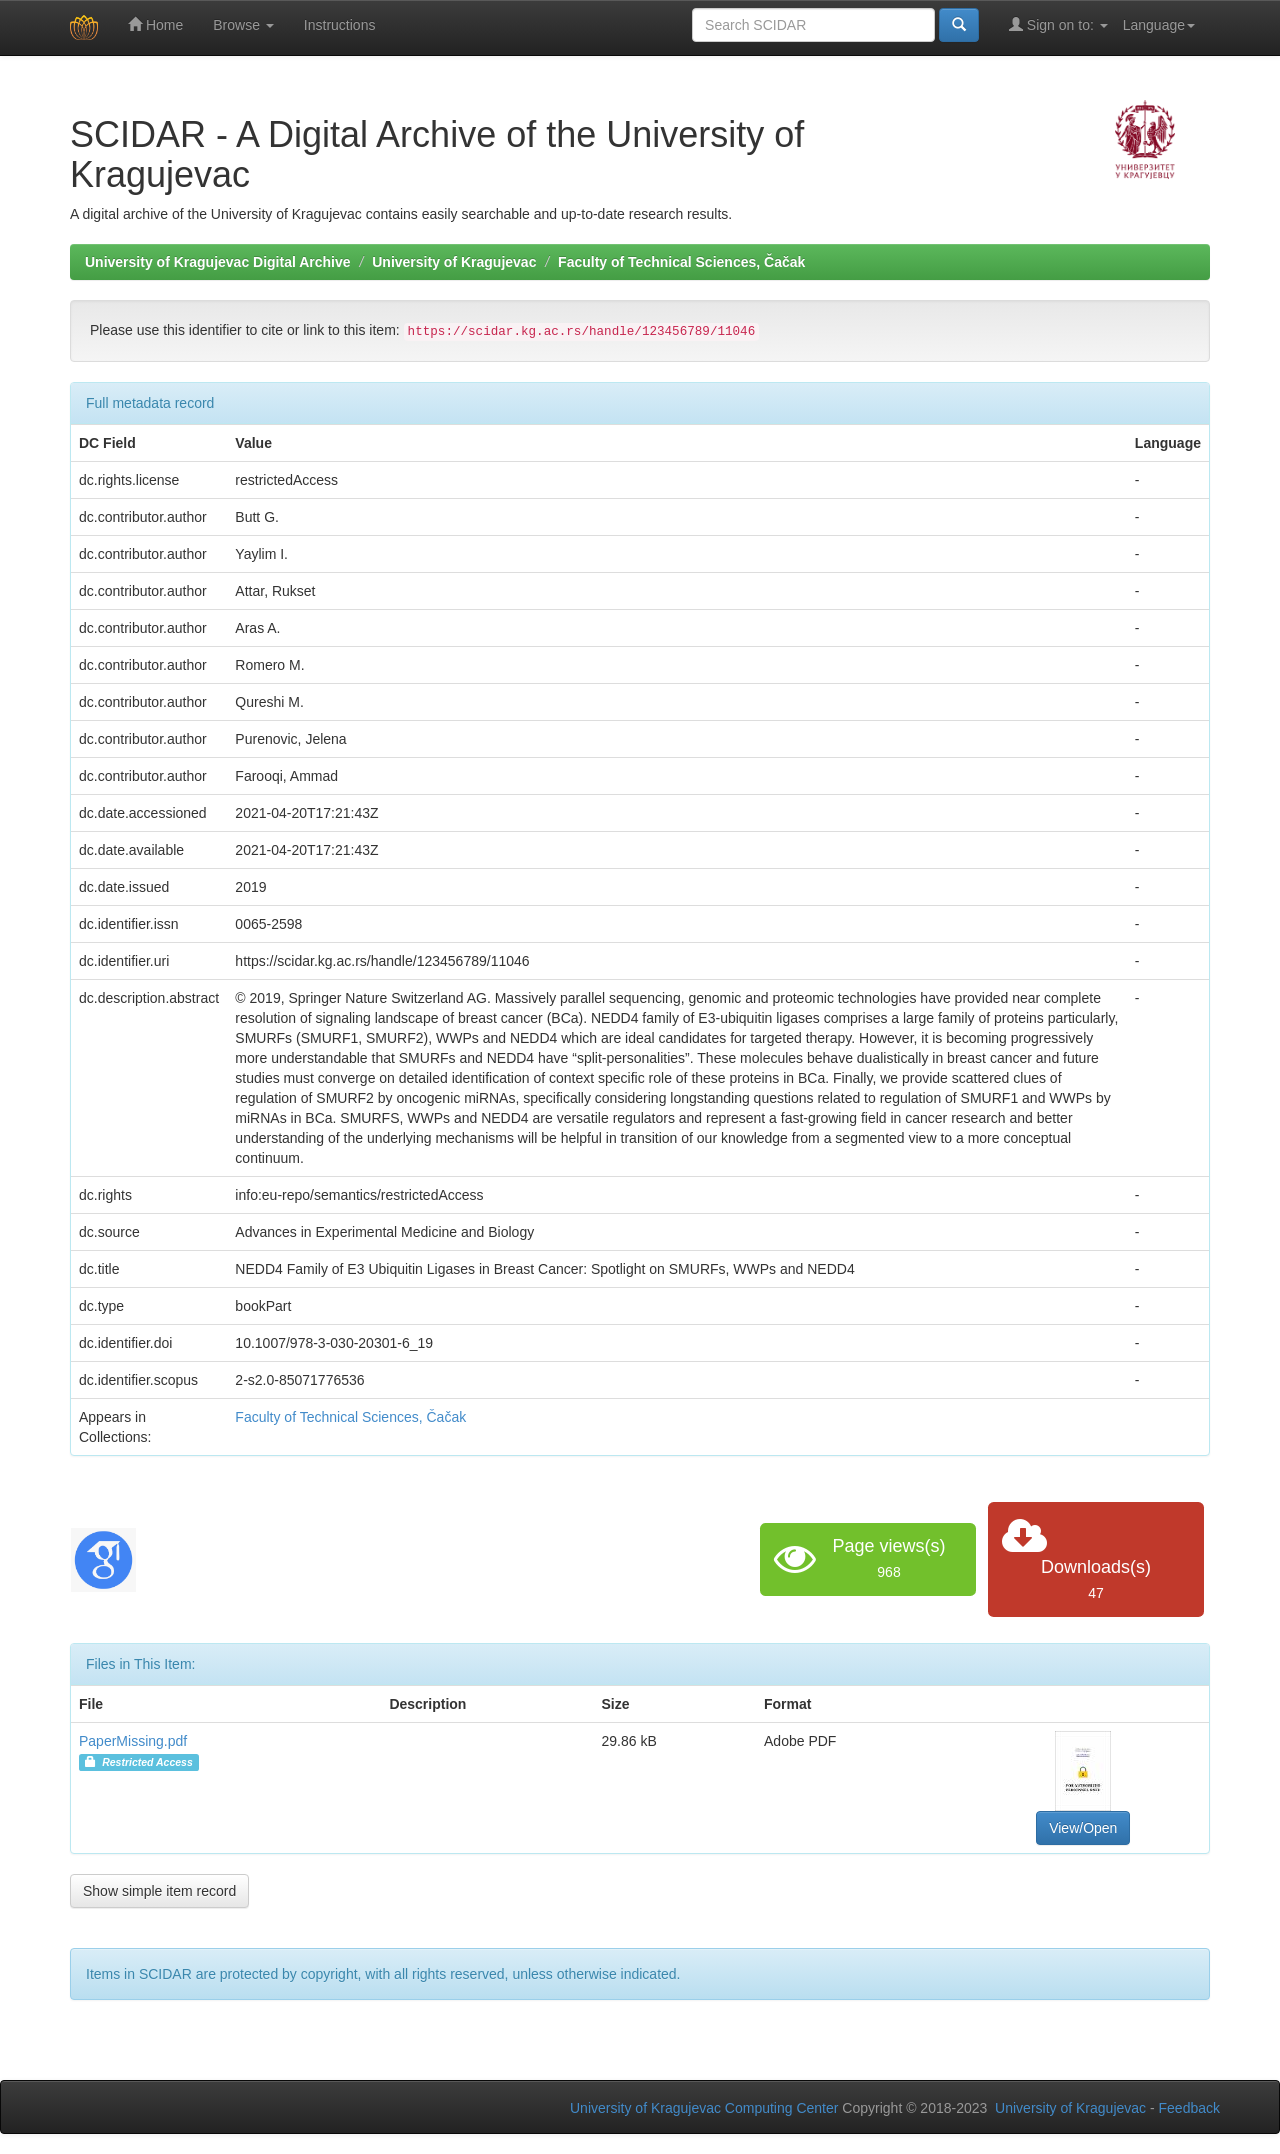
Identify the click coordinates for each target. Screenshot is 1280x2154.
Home (155, 24)
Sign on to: (1058, 24)
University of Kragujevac (454, 262)
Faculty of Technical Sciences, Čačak (681, 262)
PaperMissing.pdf (133, 1741)
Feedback (1189, 2108)
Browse (243, 25)
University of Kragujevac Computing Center (704, 2108)
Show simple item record (159, 1891)
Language (1159, 25)
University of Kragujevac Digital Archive (218, 262)
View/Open (1083, 1828)
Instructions (340, 25)
